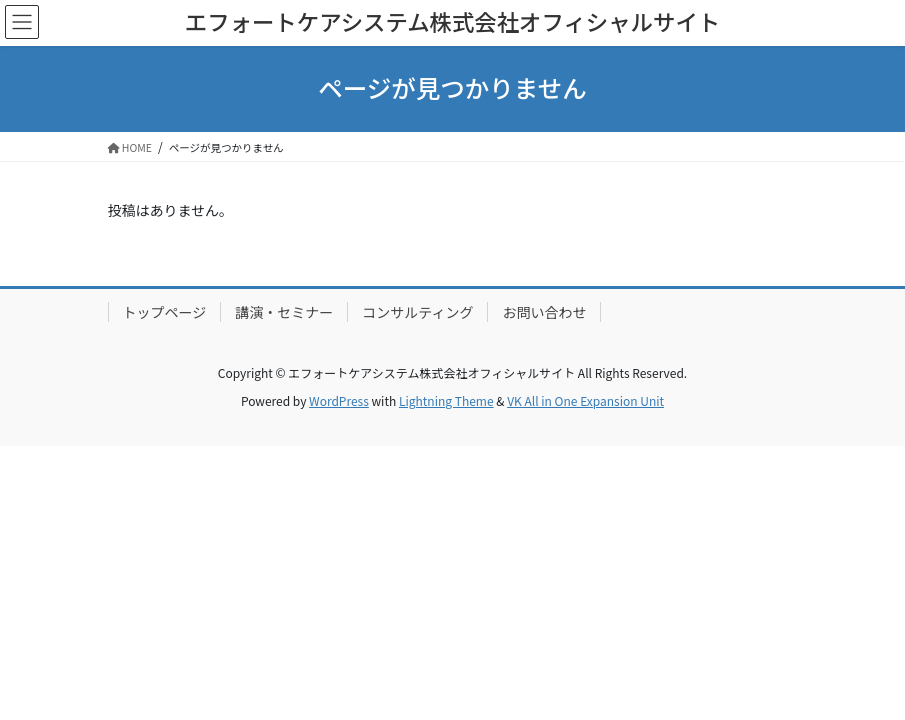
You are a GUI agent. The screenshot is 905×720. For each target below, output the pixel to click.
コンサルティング (417, 312)
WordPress (339, 400)
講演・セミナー (284, 312)
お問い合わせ (544, 312)
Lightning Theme (446, 400)
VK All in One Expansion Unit (585, 400)
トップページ (165, 312)
